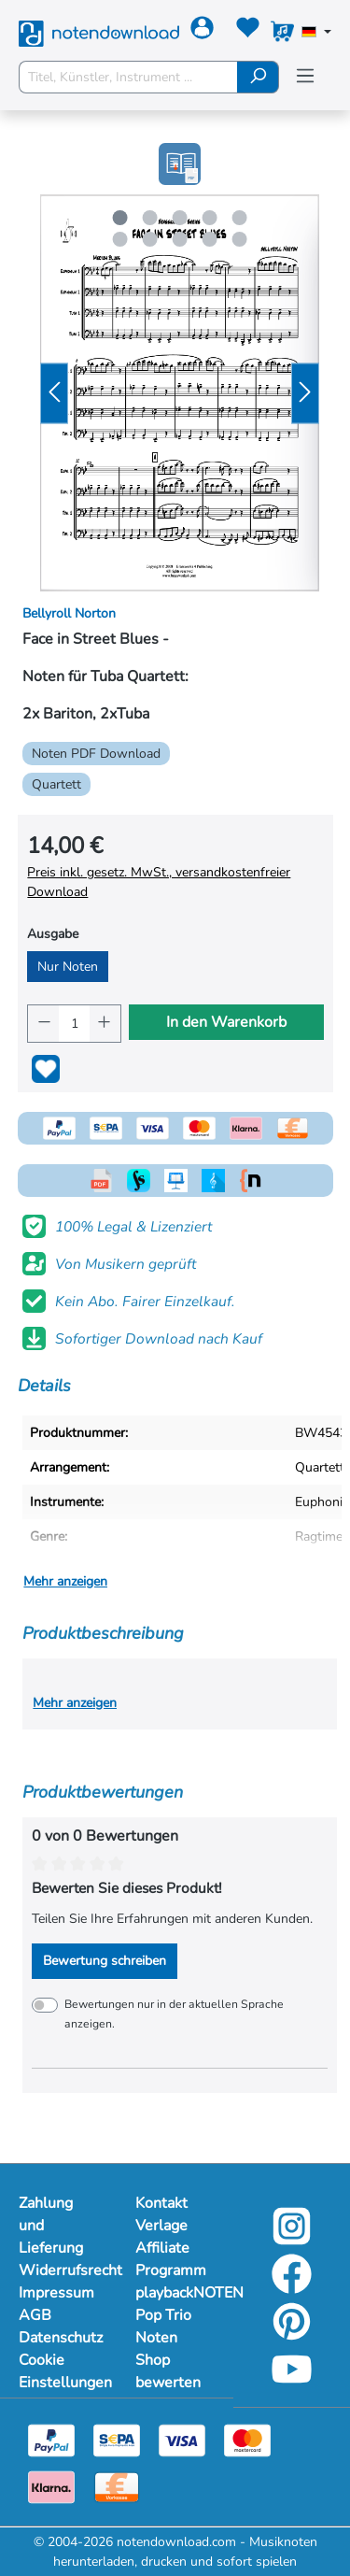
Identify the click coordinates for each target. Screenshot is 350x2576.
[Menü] (305, 76)
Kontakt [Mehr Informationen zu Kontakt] (161, 2203)
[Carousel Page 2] (149, 217)
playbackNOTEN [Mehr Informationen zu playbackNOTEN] (175, 2293)
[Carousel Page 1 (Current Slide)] (119, 217)
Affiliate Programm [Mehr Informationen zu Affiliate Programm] (170, 2259)
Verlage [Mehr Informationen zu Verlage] (161, 2225)
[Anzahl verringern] (43, 1023)
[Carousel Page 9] (209, 239)
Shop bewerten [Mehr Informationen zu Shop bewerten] (168, 2371)
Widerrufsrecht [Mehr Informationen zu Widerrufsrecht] (58, 2270)
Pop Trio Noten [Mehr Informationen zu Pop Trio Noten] (163, 2326)
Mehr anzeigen (65, 1581)
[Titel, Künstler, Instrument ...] (128, 77)
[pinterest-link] (292, 2334)
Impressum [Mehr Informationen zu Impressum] (56, 2293)
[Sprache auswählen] (316, 34)
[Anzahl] (74, 1023)
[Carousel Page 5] (238, 217)
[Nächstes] (305, 393)
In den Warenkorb (226, 1022)
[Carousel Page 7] (149, 239)
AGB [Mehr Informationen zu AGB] (35, 2315)
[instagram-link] (292, 2239)
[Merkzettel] (248, 31)
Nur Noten (67, 966)
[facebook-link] (292, 2287)
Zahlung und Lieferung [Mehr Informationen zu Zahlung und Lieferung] (51, 2225)
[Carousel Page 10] (238, 239)
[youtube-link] (292, 2382)
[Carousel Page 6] (119, 239)
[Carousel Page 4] (209, 217)
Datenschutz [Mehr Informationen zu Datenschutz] (58, 2337)
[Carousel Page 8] (179, 239)
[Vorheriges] (54, 393)
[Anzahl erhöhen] (105, 1023)
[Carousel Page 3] (179, 217)
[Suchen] (258, 77)
